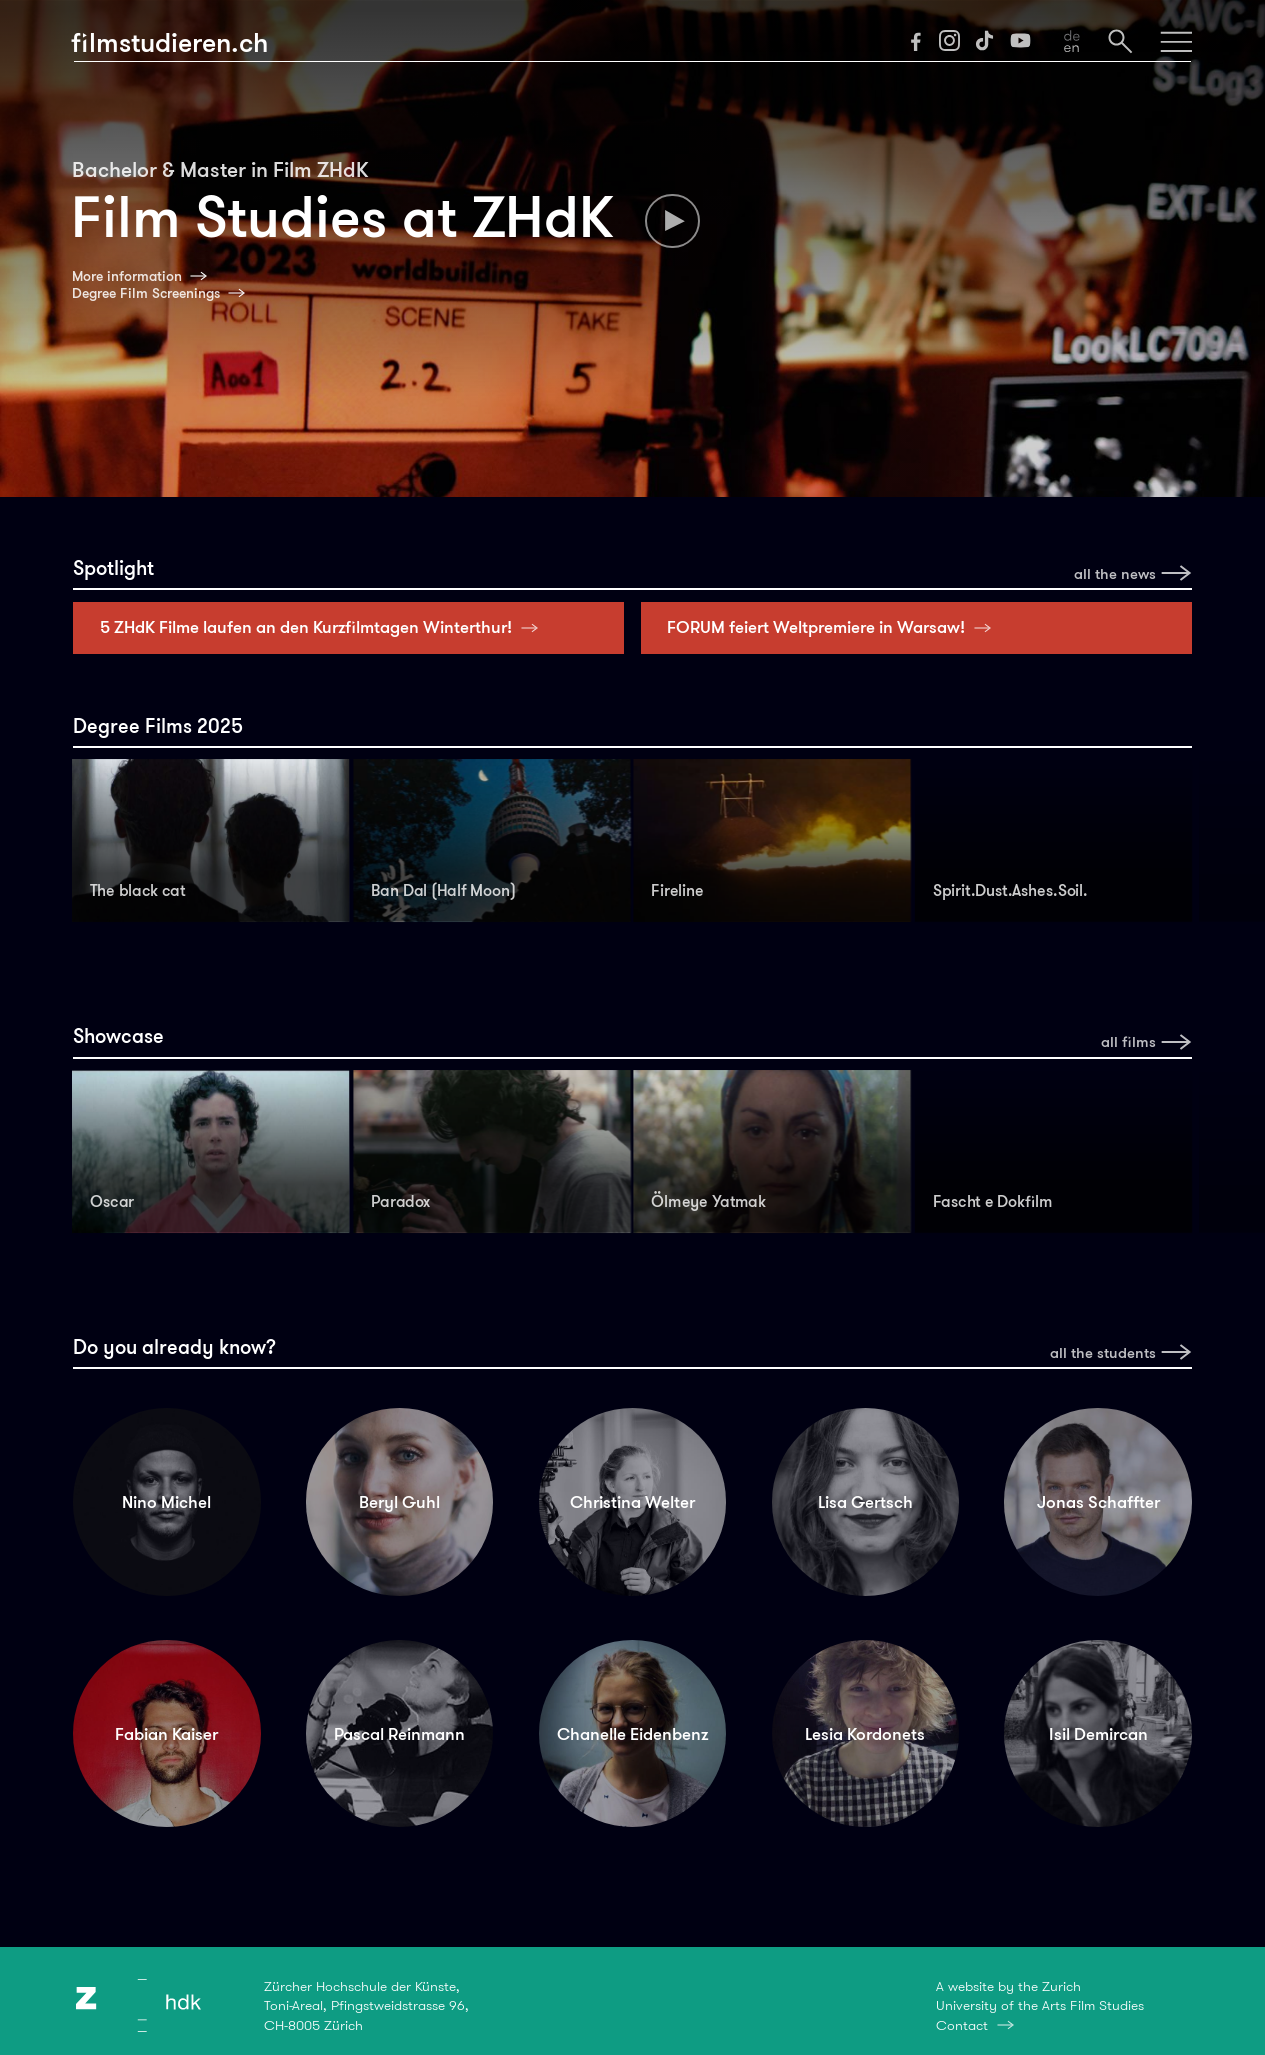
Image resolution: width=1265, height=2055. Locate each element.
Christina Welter (632, 1502)
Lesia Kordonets (865, 1734)
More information (127, 276)
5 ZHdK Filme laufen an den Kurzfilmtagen (323, 627)
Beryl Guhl (399, 1502)
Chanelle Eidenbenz (632, 1734)
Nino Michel (166, 1502)
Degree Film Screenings (146, 293)
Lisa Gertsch (865, 1502)
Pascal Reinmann (399, 1734)
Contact (962, 2025)
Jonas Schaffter (1098, 1502)
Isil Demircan (1098, 1734)
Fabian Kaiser (166, 1734)
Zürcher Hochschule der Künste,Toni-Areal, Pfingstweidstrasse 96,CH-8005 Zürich (366, 2005)
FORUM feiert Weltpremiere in (833, 627)
